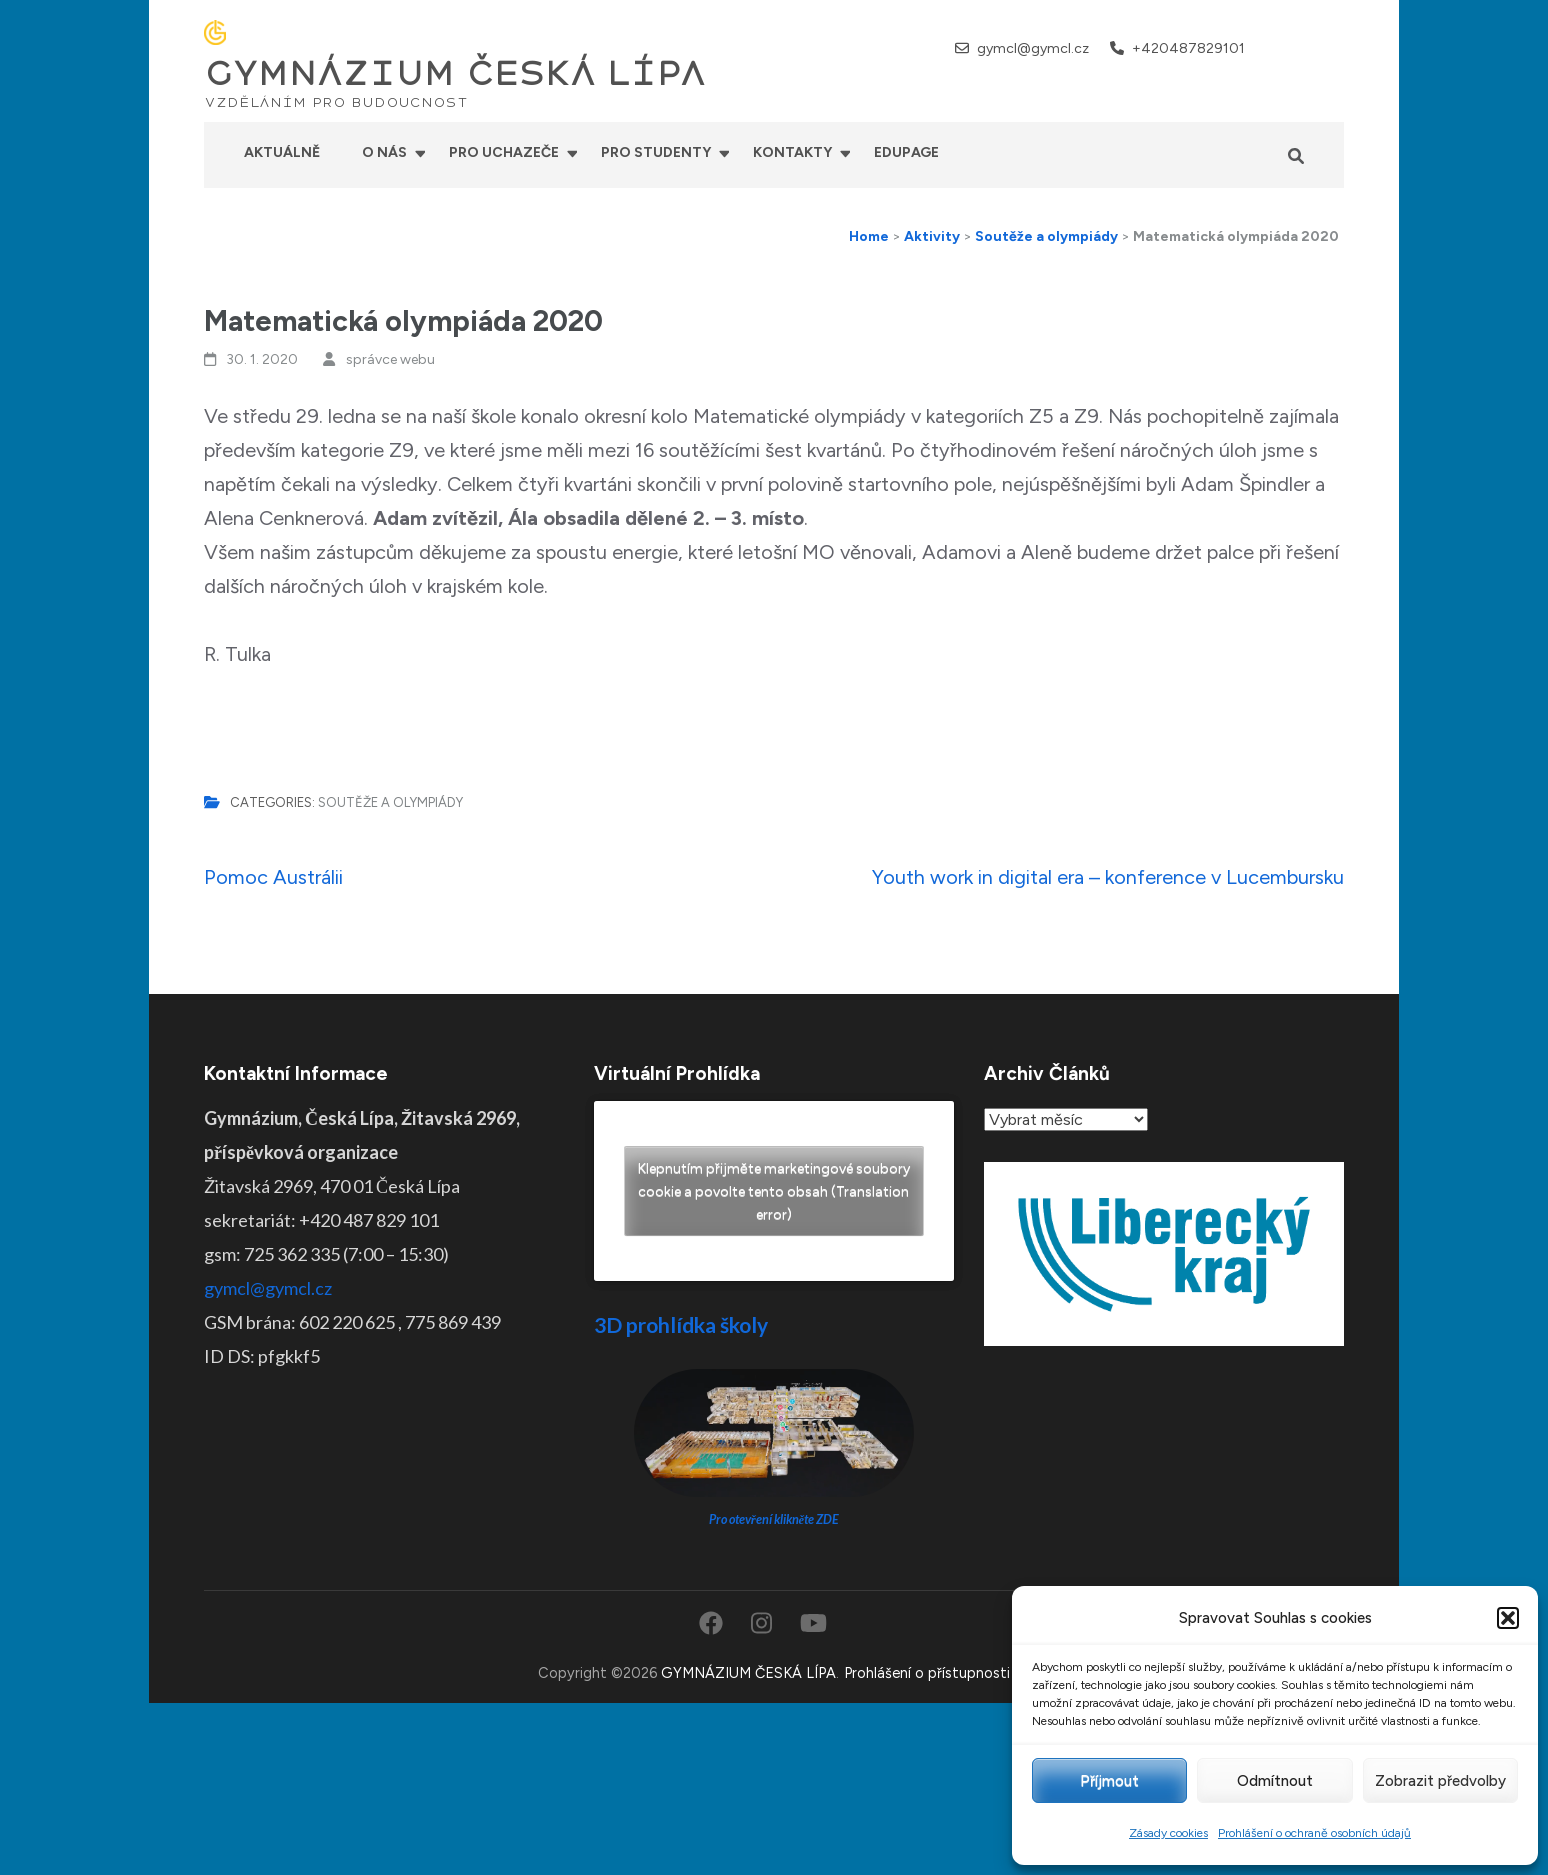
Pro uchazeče (504, 152)
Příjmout (1109, 1781)
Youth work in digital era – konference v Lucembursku (1108, 877)
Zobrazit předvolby (1440, 1781)
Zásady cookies (1168, 1833)
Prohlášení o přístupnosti (927, 1673)
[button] (1508, 1618)
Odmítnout (1275, 1781)
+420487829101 (1188, 48)
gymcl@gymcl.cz (1033, 48)
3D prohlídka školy (681, 1324)
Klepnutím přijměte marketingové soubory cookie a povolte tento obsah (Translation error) (774, 1191)
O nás (384, 152)
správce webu (390, 359)
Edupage (906, 152)
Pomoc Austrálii (273, 877)
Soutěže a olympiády (390, 802)
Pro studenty (656, 152)
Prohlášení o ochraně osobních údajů (1314, 1833)
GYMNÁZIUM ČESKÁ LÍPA (455, 74)
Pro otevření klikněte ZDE (774, 1519)
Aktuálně (282, 152)
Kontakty (792, 152)
